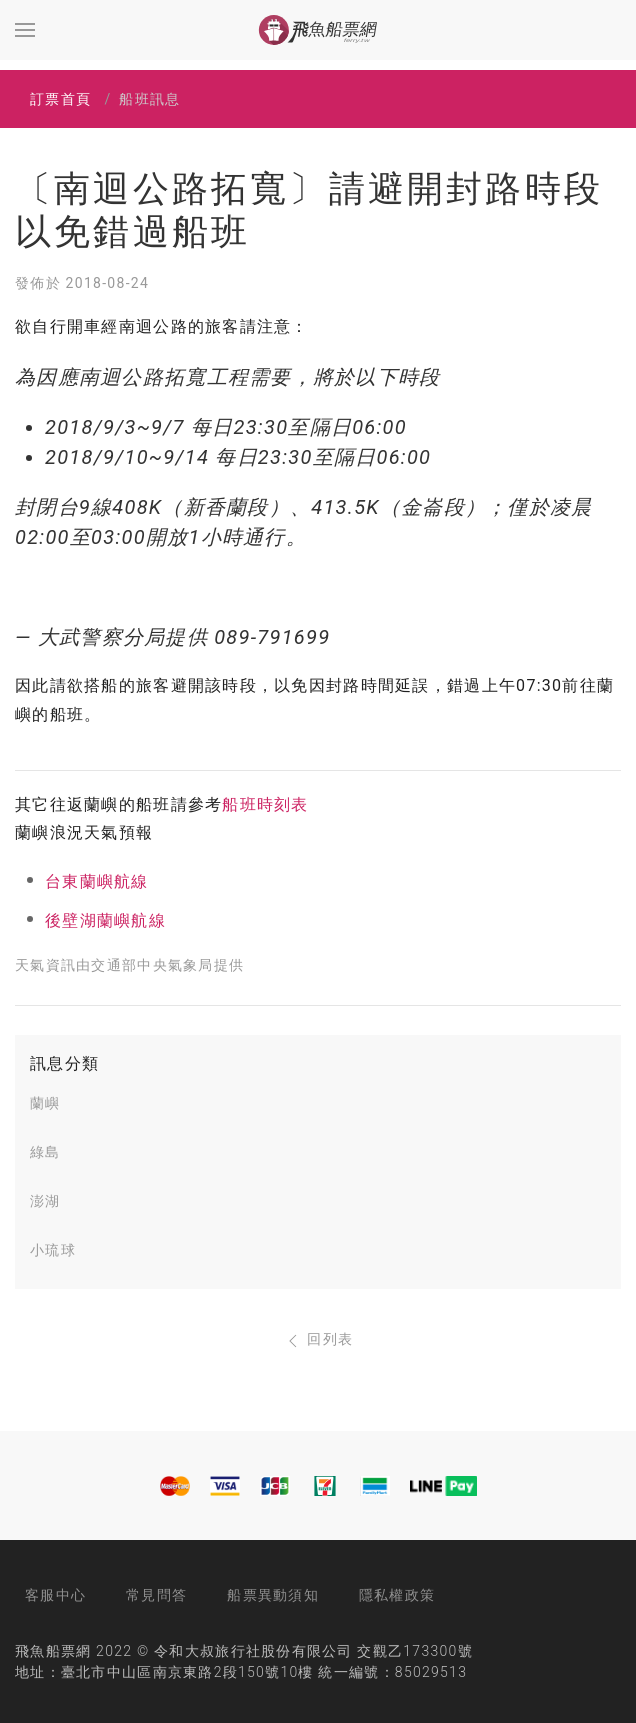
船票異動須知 (273, 1595)
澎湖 (45, 1201)
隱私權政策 (397, 1595)
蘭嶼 (45, 1103)
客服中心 (55, 1595)
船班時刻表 (265, 804)
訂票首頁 (60, 99)
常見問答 (156, 1595)
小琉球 (53, 1250)
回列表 (318, 1339)
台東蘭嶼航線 (97, 881)
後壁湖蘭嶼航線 (105, 920)
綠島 (45, 1152)
